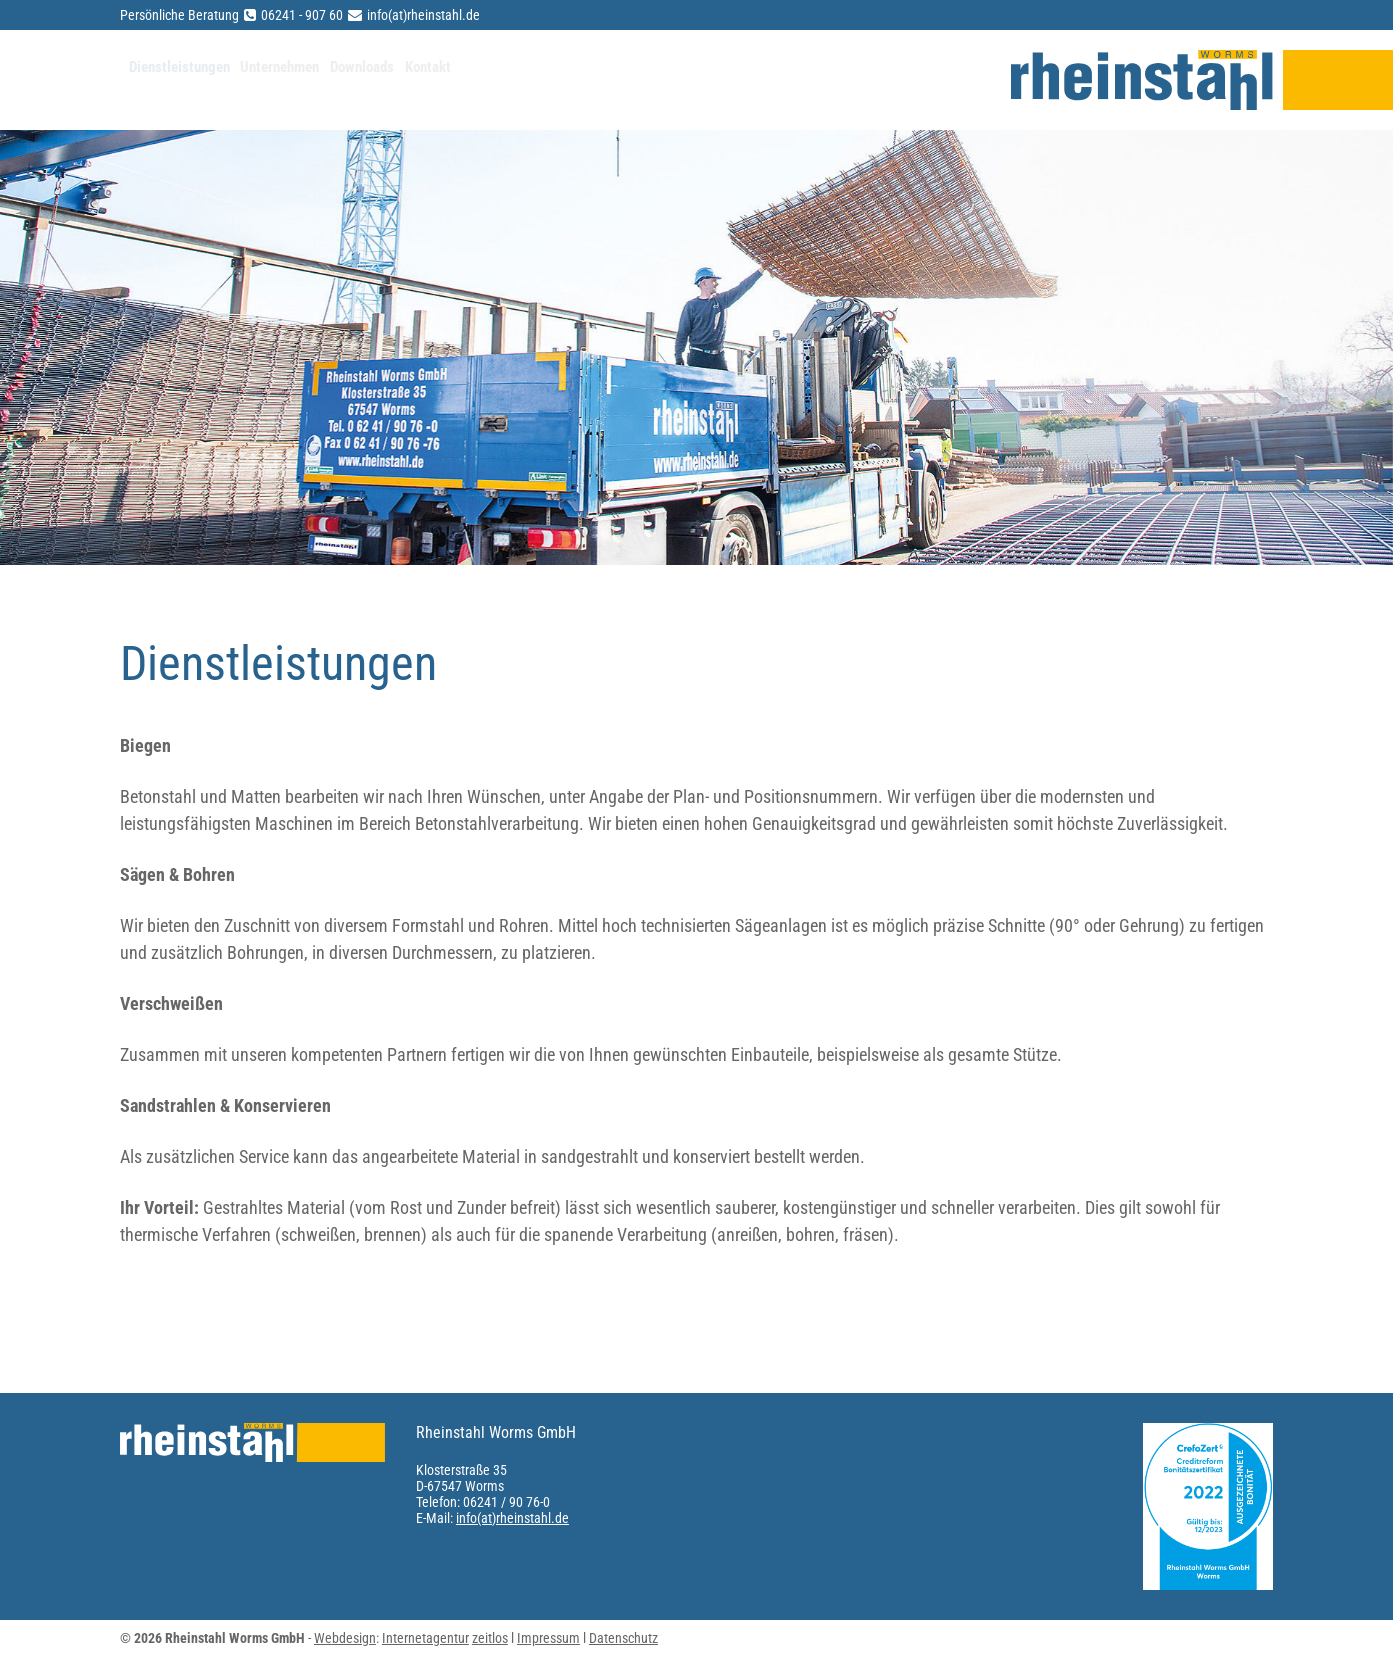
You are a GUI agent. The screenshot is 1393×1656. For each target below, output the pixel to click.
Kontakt (598, 80)
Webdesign (345, 1638)
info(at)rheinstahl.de (512, 1518)
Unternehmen (361, 80)
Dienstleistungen (200, 80)
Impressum (548, 1638)
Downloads (493, 80)
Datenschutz (623, 1638)
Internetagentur (425, 1638)
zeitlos (490, 1638)
